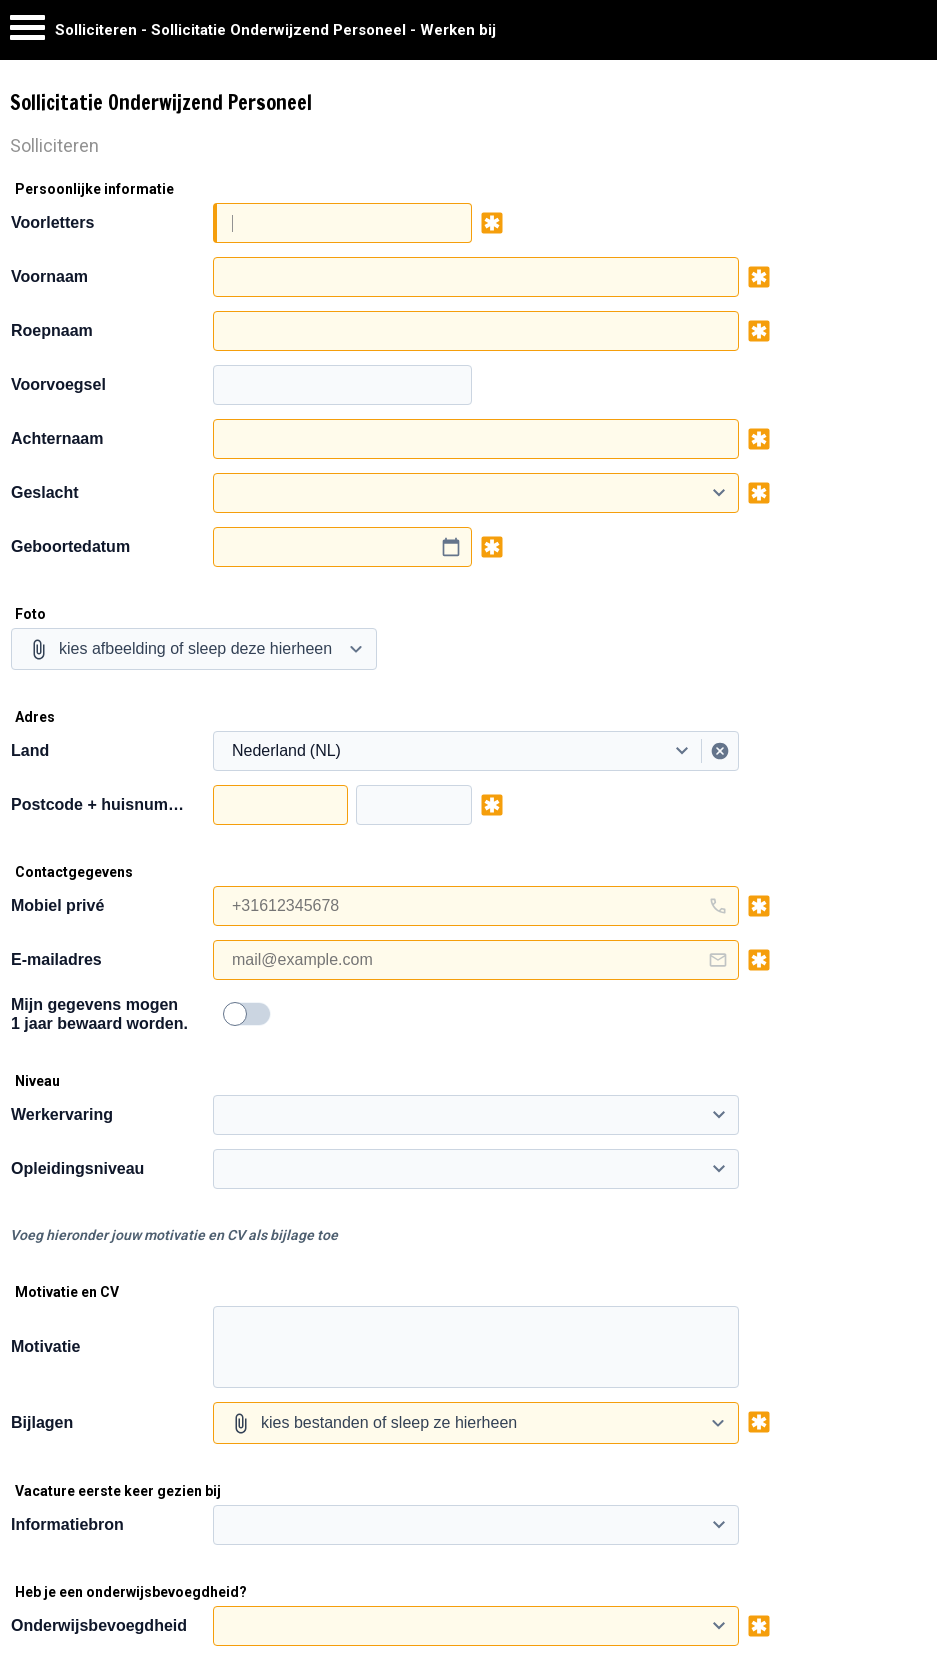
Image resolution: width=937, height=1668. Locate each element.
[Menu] (27, 32)
